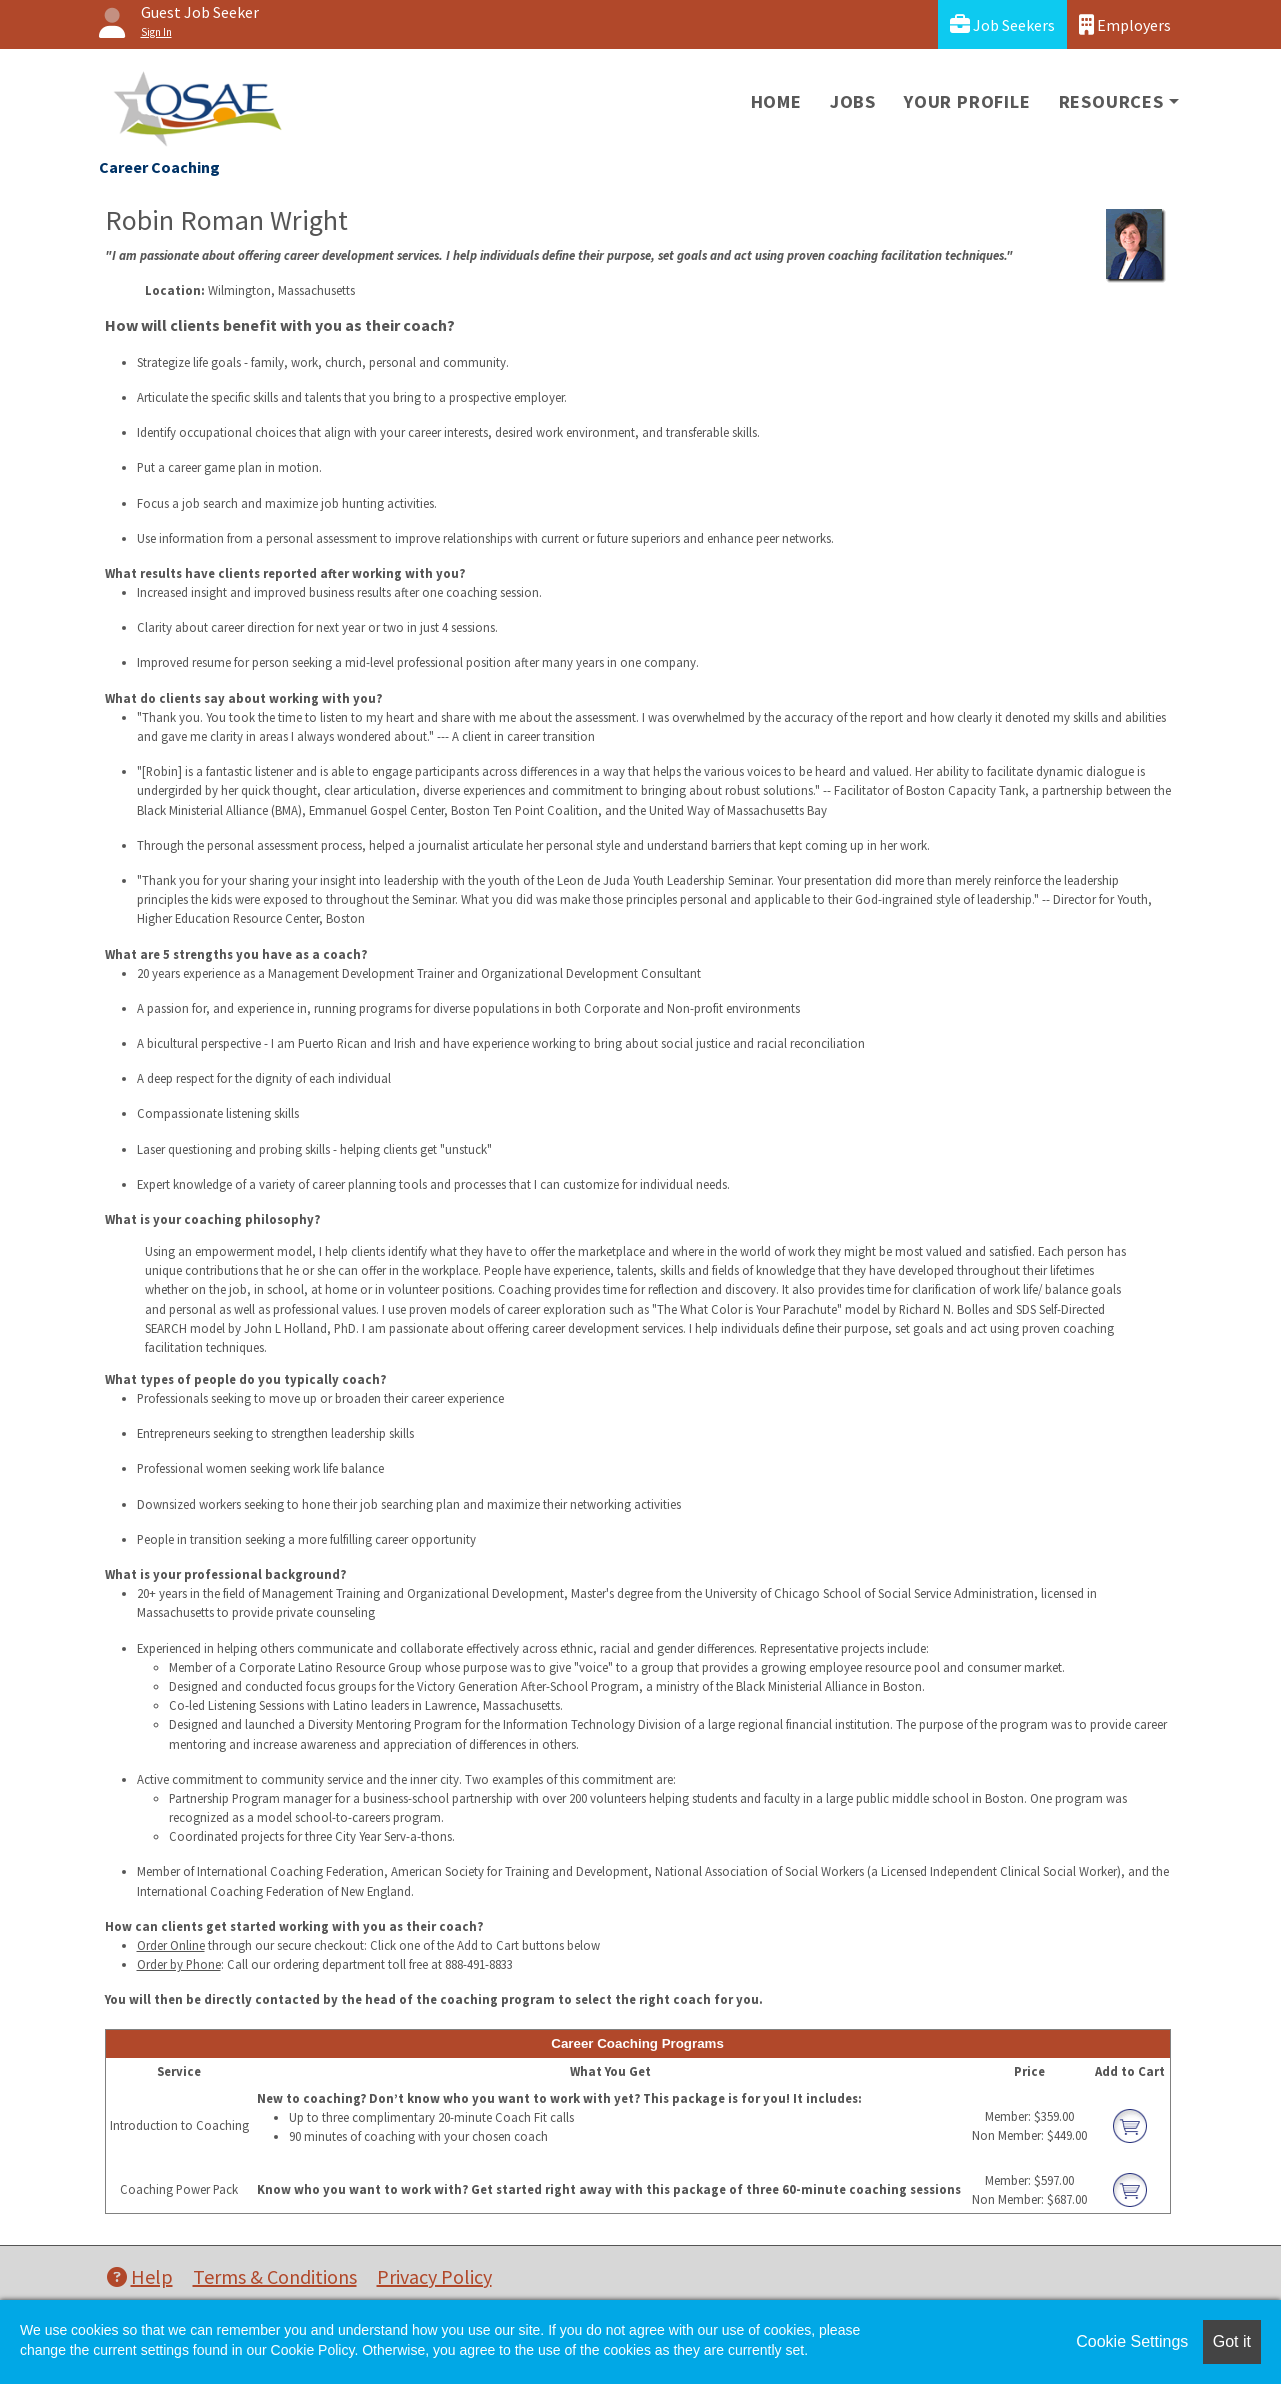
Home (776, 101)
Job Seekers (1002, 24)
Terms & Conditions (275, 2276)
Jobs (853, 101)
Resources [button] (1111, 101)
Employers (1125, 24)
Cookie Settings (1132, 2341)
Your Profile (967, 101)
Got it (1232, 2341)
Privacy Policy (434, 2276)
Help (140, 2276)
